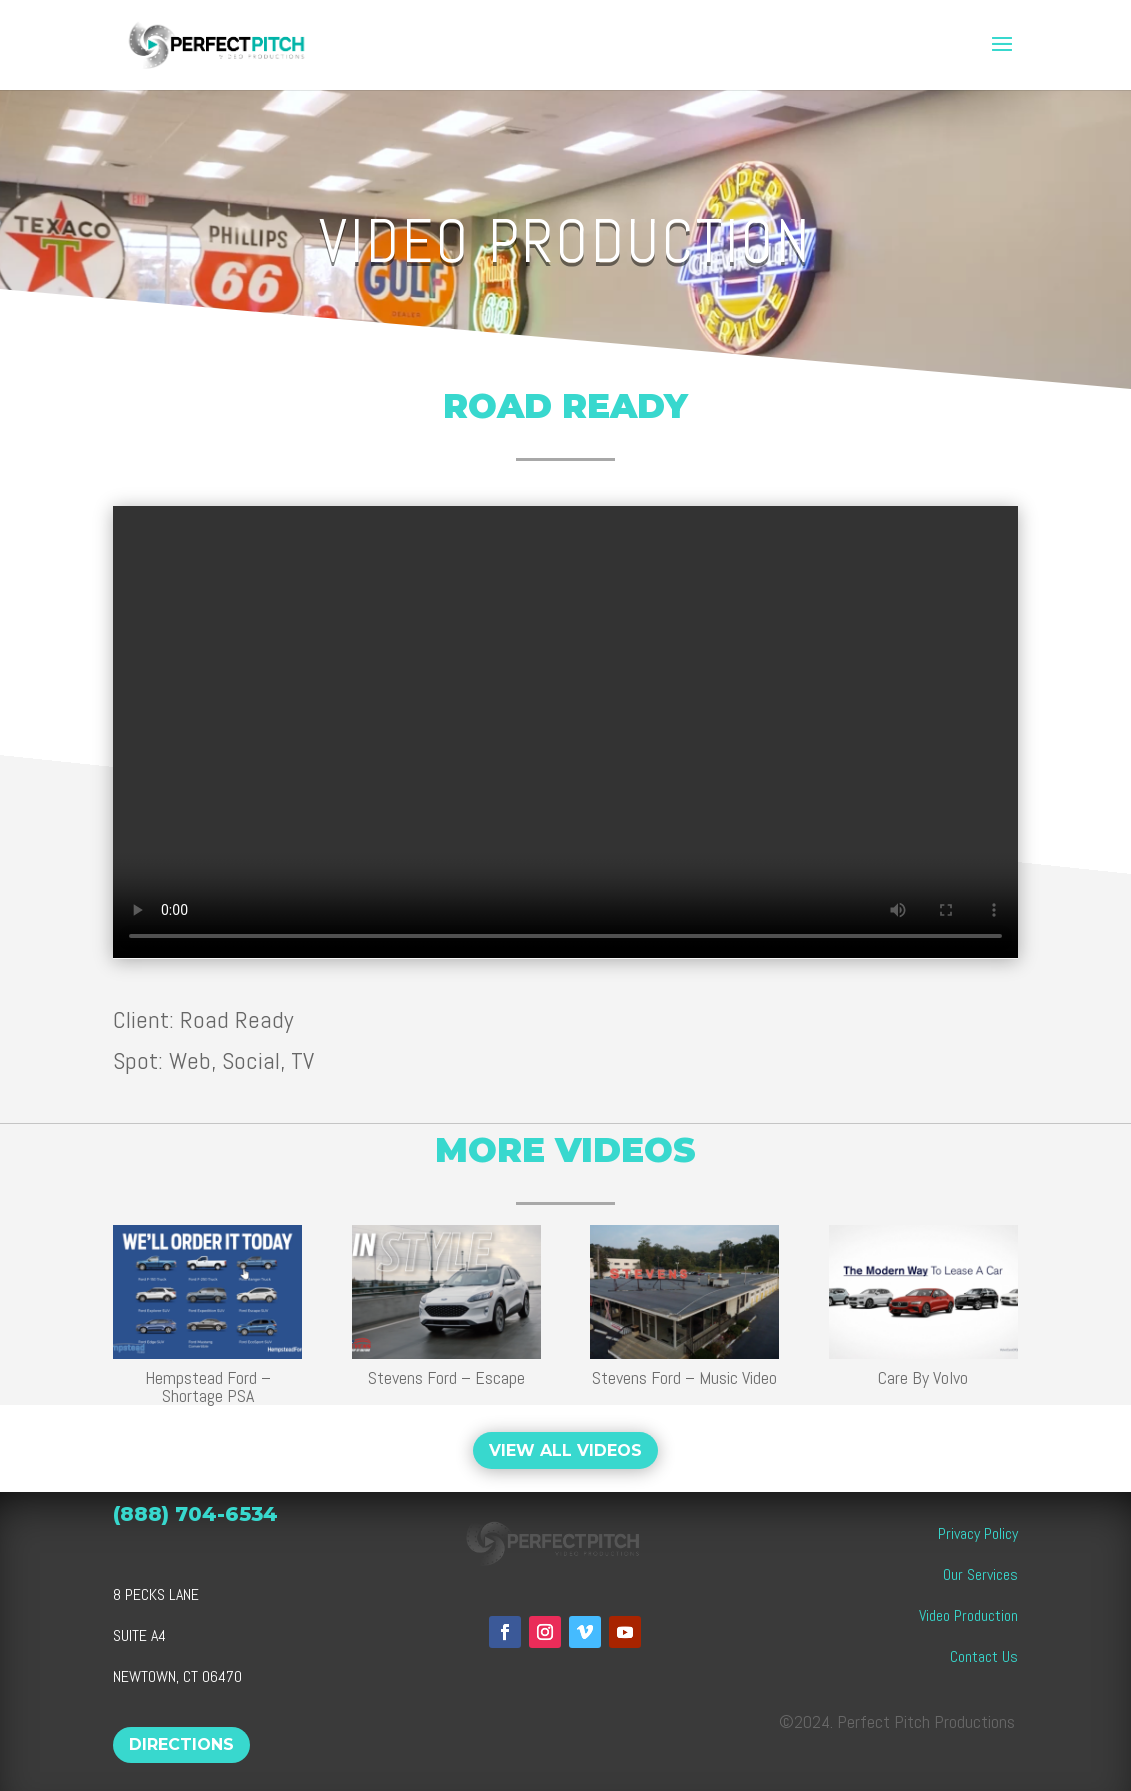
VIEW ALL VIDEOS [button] (565, 1450)
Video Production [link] (968, 1615)
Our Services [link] (980, 1574)
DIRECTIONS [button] (181, 1744)
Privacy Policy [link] (978, 1533)
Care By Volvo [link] (923, 1377)
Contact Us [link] (984, 1656)
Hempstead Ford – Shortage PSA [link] (207, 1386)
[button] (1002, 45)
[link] (229, 42)
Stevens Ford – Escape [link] (445, 1377)
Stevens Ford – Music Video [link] (684, 1377)
